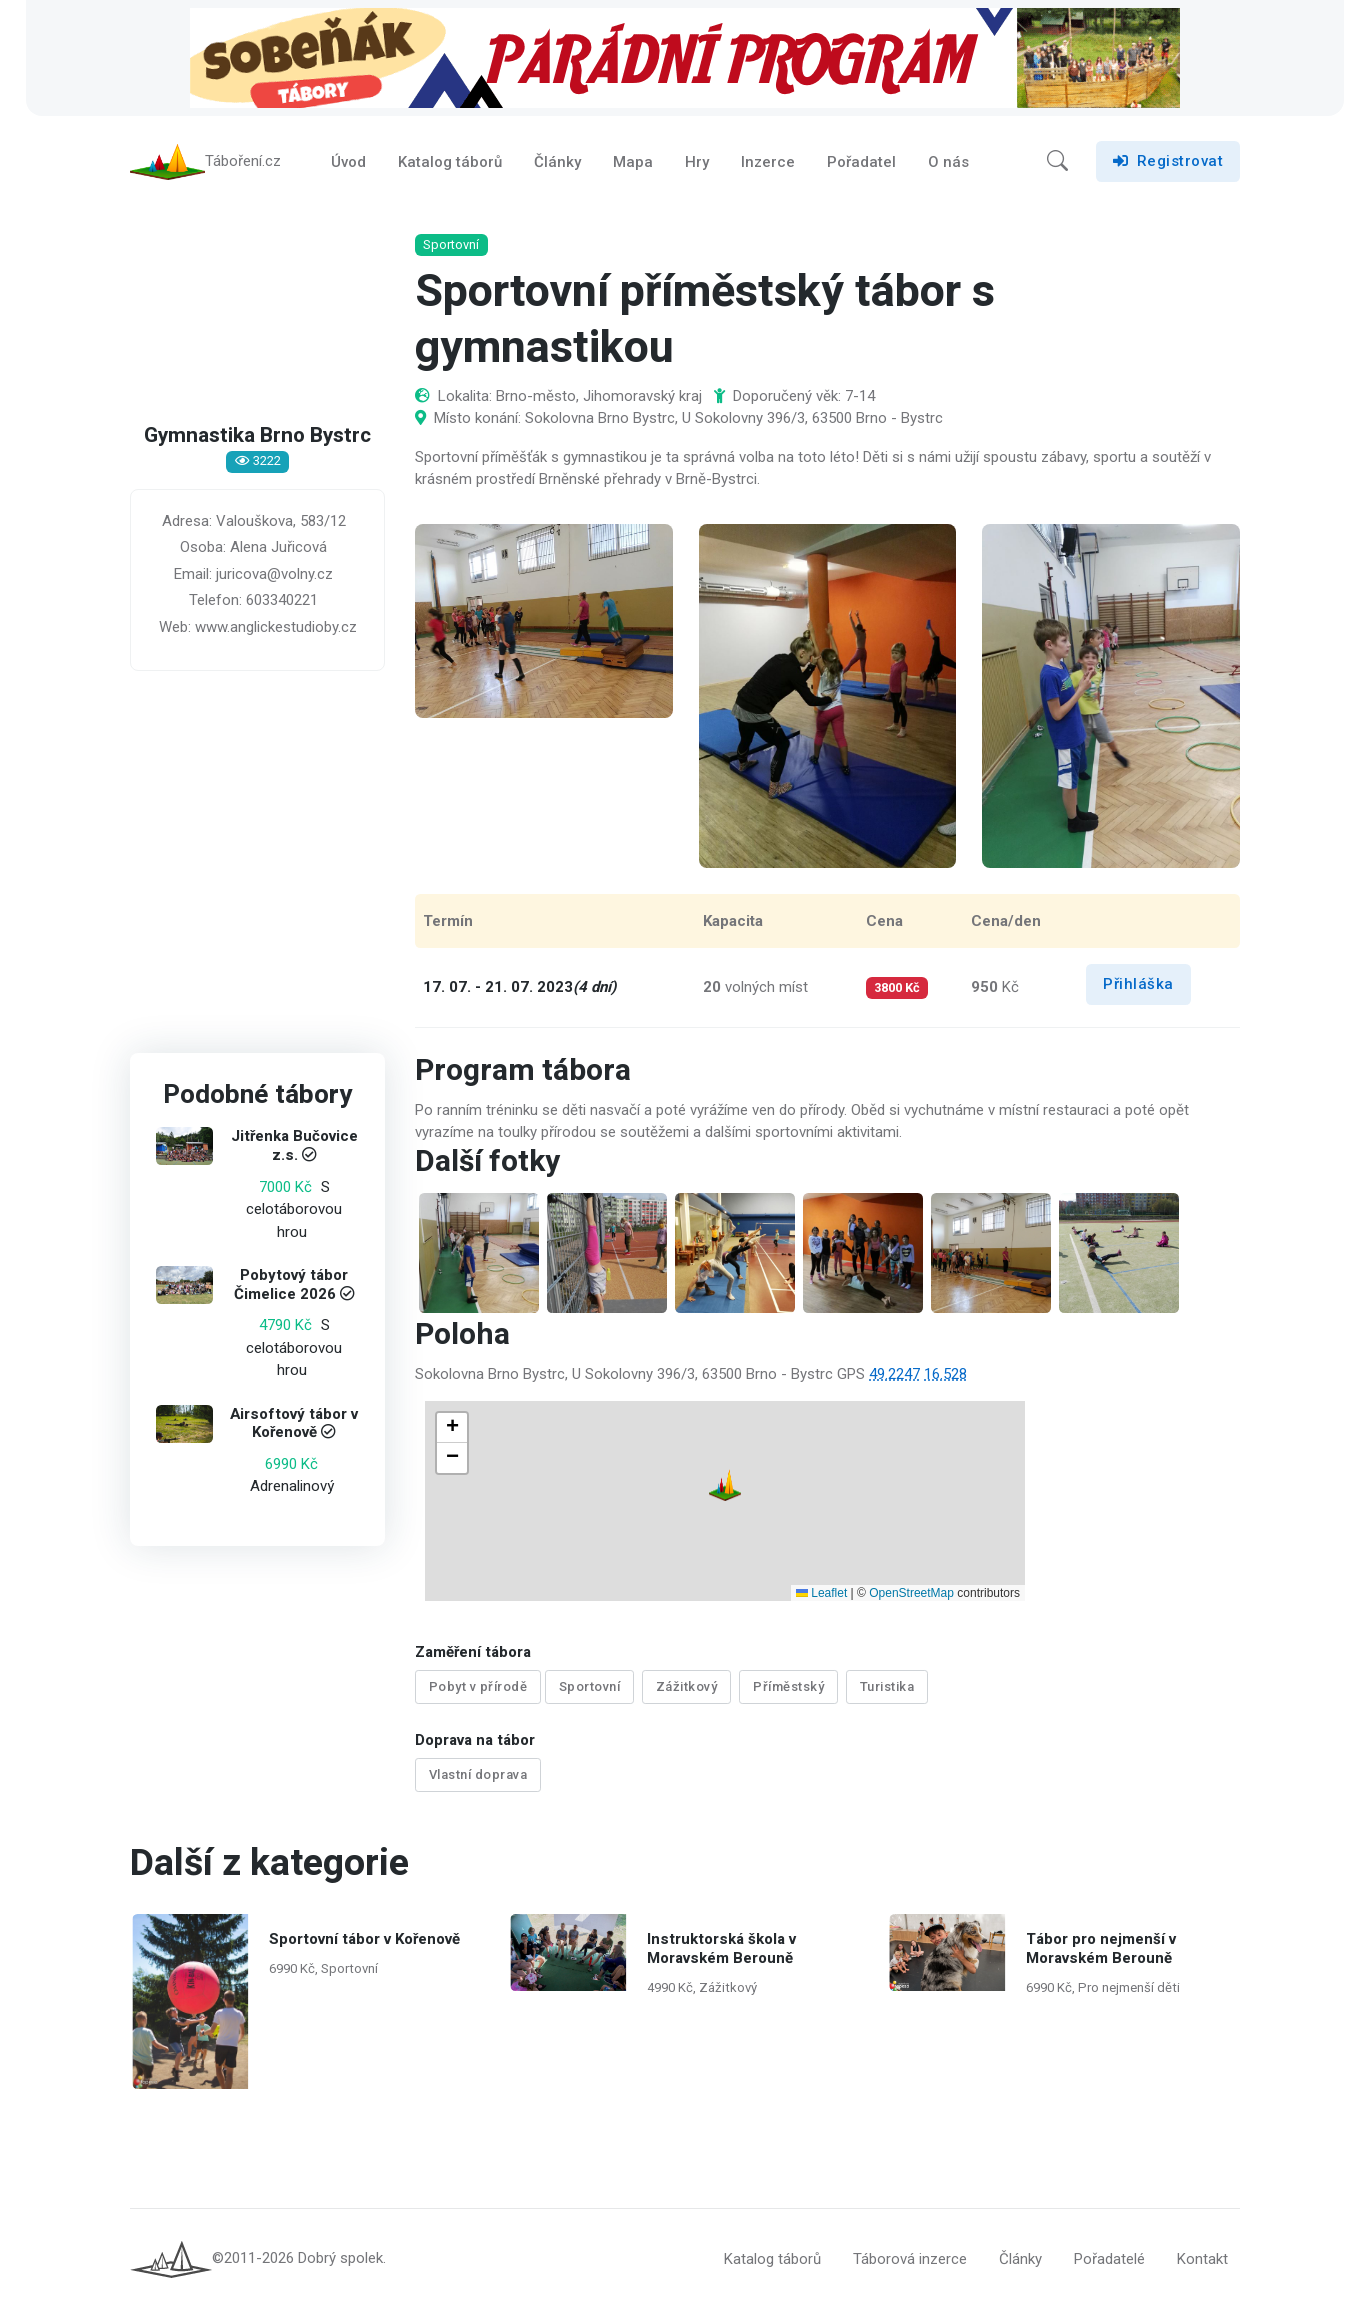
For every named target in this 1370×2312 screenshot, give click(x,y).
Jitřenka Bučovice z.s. (294, 1150)
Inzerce (768, 164)
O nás (948, 164)
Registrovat (1168, 164)
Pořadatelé (1109, 2261)
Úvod (348, 164)
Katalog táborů (450, 164)
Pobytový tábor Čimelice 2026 (291, 1289)
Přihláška (1138, 989)
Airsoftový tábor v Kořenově (294, 1428)
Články (557, 164)
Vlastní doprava (478, 1777)
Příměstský (788, 1691)
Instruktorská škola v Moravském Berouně (721, 1950)
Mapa (633, 164)
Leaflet (821, 1597)
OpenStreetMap (911, 1597)
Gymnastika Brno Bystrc (258, 441)
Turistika (887, 1691)
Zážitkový (687, 1691)
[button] (1057, 164)
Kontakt (1202, 2261)
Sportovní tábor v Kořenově (363, 1941)
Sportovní (590, 1691)
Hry (697, 164)
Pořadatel (861, 164)
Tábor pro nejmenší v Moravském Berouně (1100, 1950)
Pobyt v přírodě (478, 1691)
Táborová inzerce (910, 2261)
